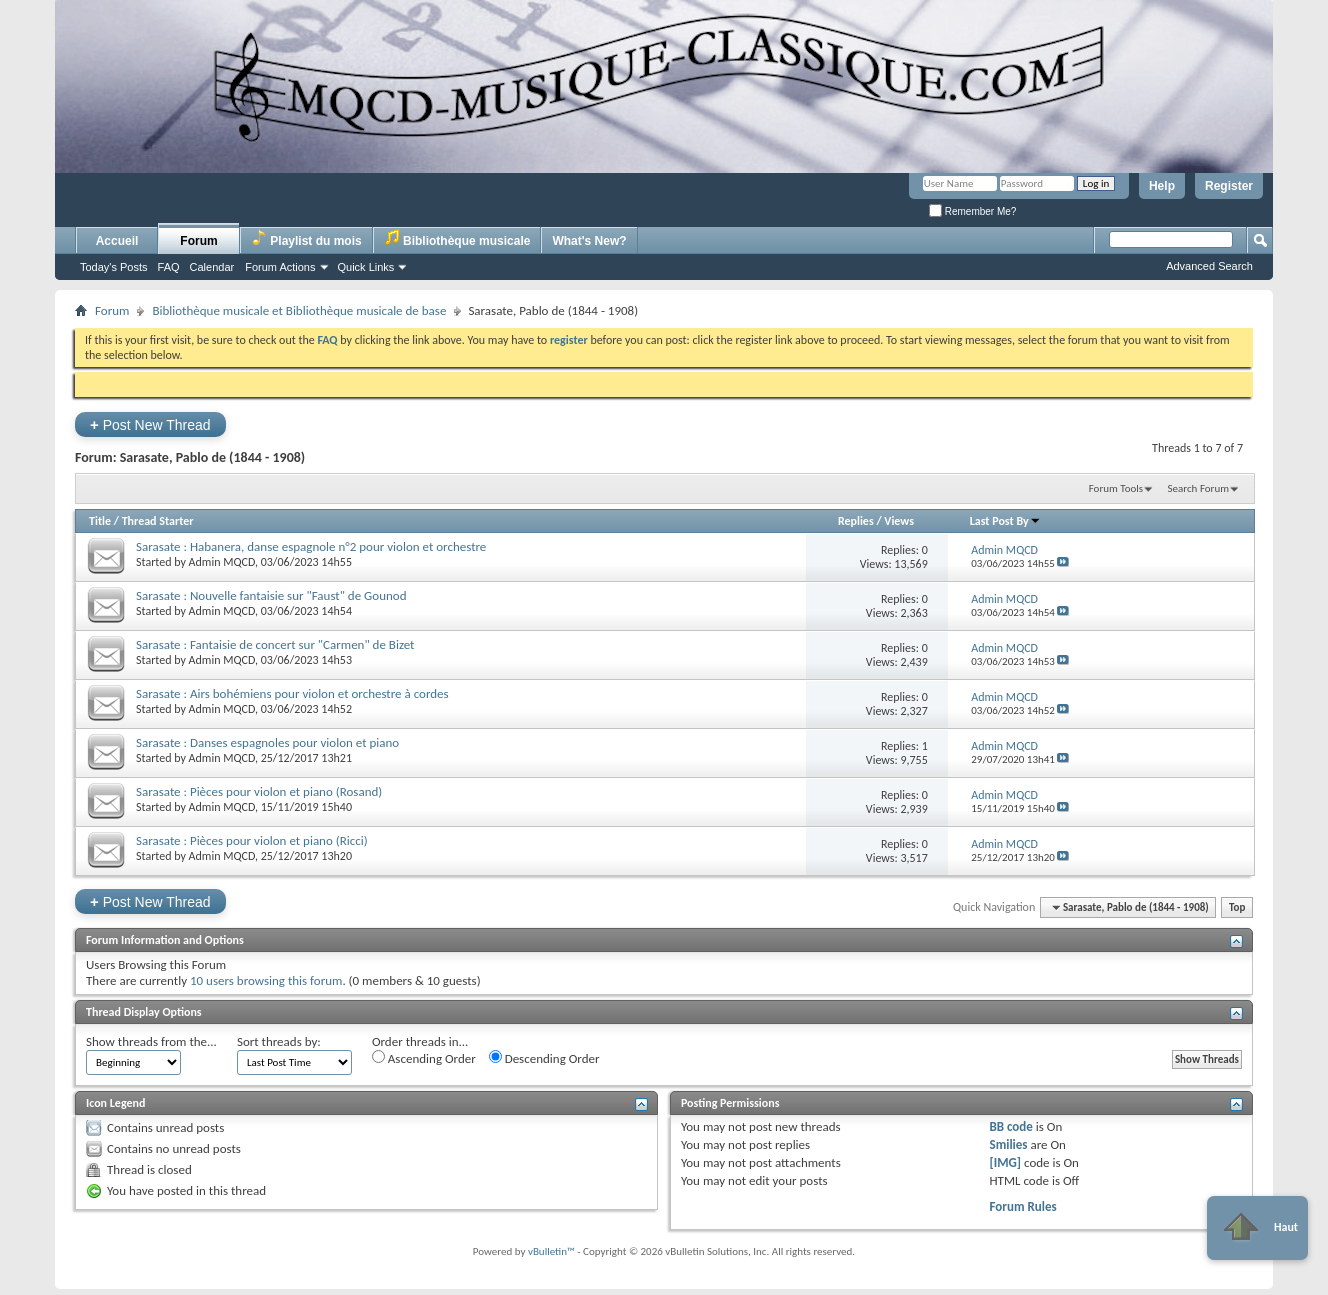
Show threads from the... (151, 1041)
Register (1229, 186)
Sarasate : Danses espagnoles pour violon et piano (267, 742)
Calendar (212, 267)
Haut (1257, 1228)
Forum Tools (1116, 488)
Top (1237, 907)
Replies (856, 521)
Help (1162, 186)
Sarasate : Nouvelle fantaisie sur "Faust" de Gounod (271, 595)
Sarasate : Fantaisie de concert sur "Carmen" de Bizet (275, 644)
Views (899, 521)
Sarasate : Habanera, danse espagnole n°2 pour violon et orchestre (311, 546)
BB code (1010, 1126)
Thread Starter (158, 521)
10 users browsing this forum (266, 980)
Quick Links (366, 267)
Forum (198, 241)
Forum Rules (1022, 1206)
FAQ (169, 267)
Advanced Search (1209, 266)
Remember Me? (972, 211)
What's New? (589, 241)
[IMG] (1005, 1162)
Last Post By (1005, 521)
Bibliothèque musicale (457, 238)
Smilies (1008, 1144)
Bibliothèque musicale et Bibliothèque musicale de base (299, 310)
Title (100, 521)
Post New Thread (150, 424)
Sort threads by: (279, 1041)
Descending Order (544, 1058)
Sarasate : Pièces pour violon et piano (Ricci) (252, 840)
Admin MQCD (222, 562)
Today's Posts (114, 267)
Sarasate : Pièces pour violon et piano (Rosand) (259, 791)
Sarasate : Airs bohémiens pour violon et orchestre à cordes (292, 693)
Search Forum (1199, 488)
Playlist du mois (306, 238)
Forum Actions (280, 267)
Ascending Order (424, 1058)
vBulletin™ (551, 1251)
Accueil (117, 241)
